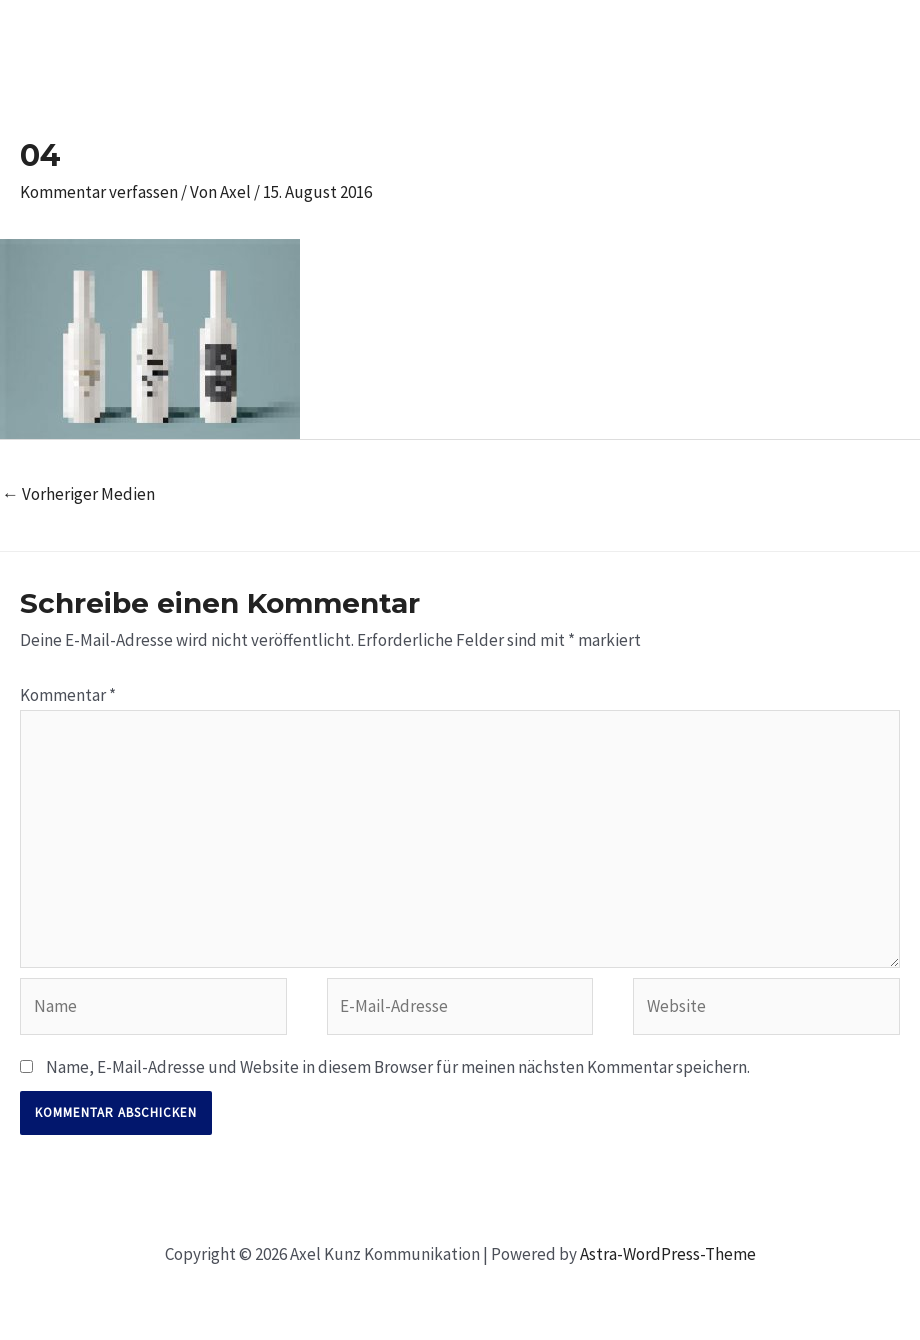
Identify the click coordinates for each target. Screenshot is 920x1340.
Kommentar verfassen (99, 192)
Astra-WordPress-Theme (668, 1254)
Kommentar (68, 695)
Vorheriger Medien (78, 494)
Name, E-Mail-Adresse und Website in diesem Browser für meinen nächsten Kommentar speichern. (398, 1067)
